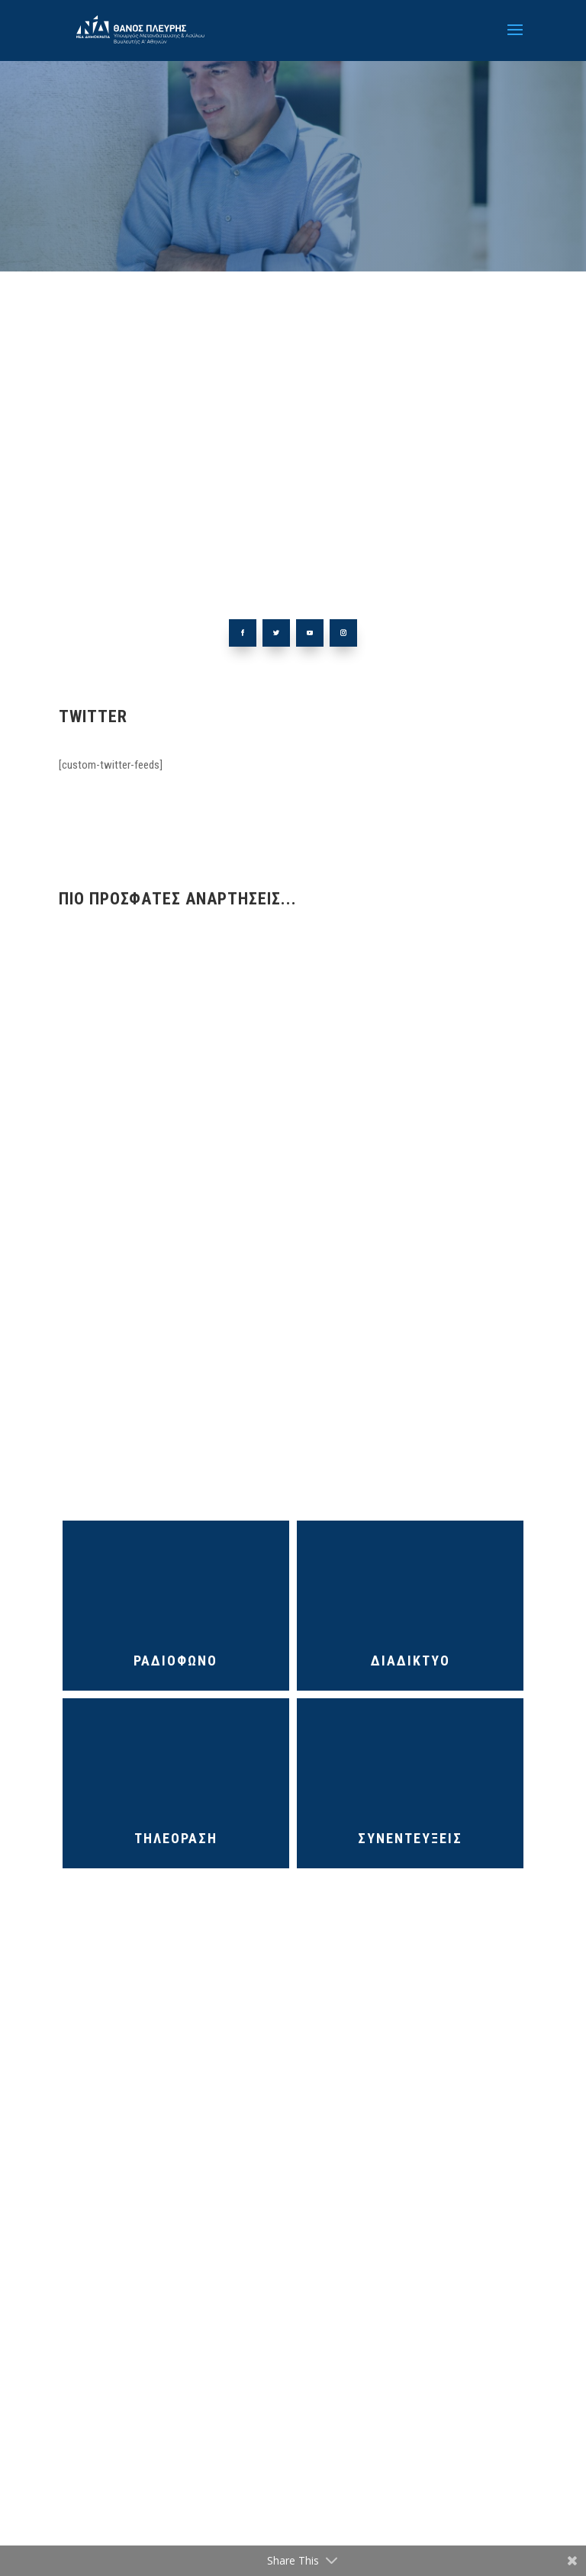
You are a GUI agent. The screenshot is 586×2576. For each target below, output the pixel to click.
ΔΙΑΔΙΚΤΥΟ (410, 1661)
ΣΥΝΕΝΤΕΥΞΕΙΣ (410, 1838)
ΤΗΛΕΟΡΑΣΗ (175, 1838)
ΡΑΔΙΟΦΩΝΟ (175, 1661)
